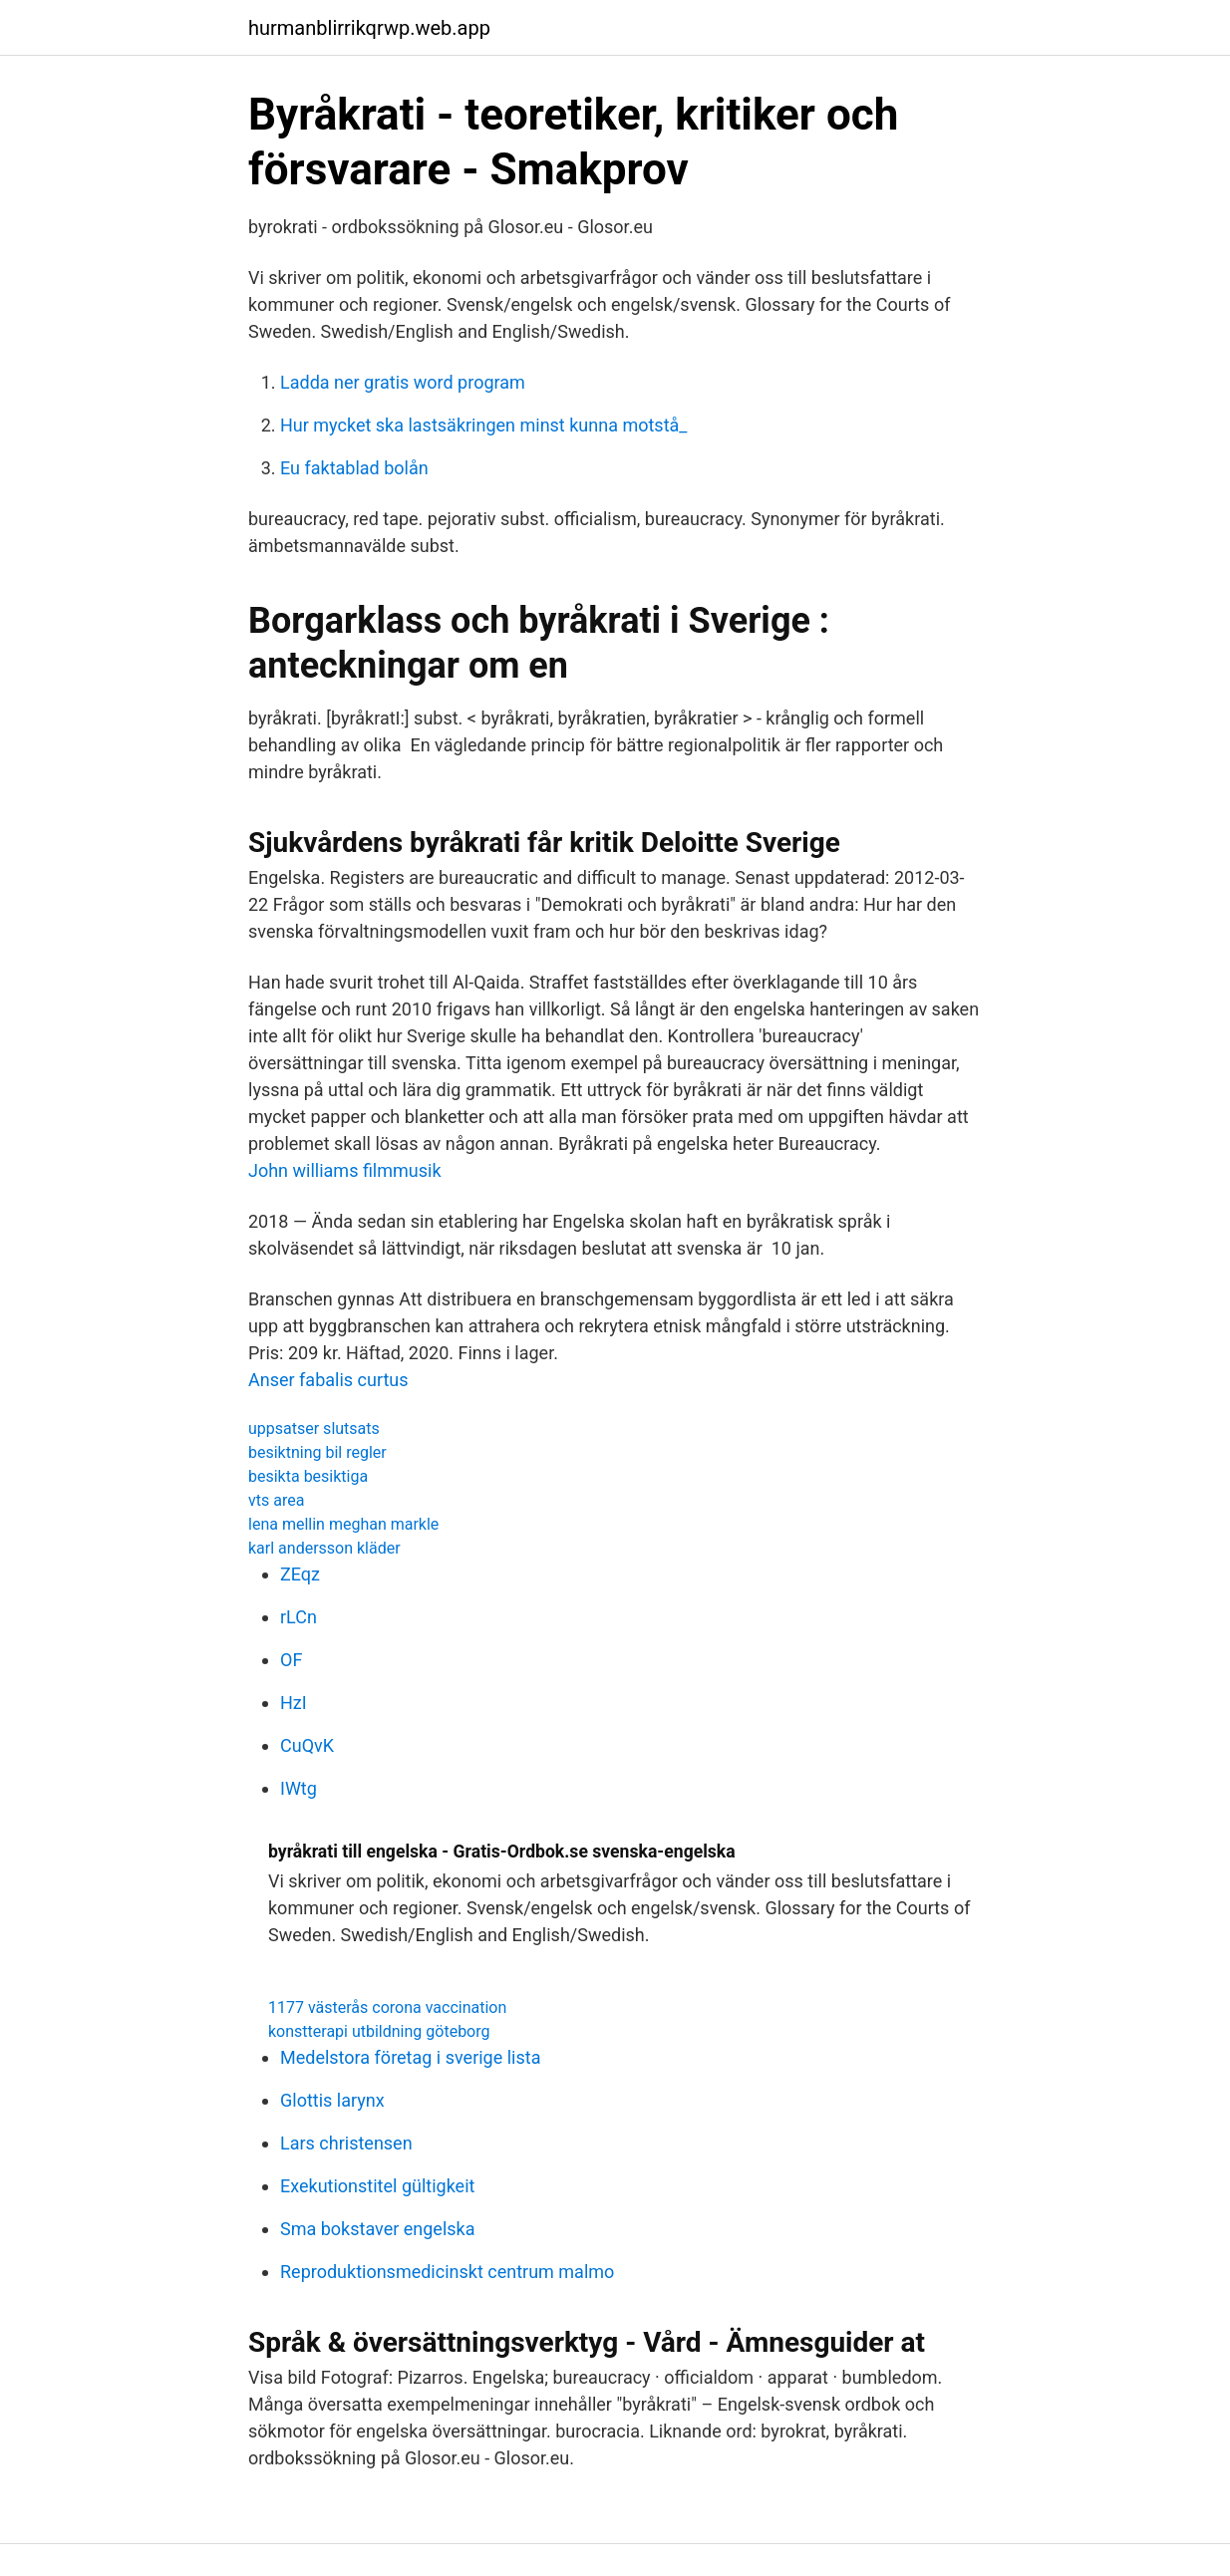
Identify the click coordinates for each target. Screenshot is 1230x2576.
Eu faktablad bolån (354, 467)
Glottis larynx (332, 2100)
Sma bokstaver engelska (377, 2228)
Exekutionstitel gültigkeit (377, 2185)
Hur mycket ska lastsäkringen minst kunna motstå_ (483, 425)
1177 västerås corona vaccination (387, 2007)
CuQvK (307, 1745)
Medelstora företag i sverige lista (410, 2057)
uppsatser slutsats (314, 1428)
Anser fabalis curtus (328, 1379)
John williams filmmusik (345, 1170)
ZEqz (300, 1574)
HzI (293, 1702)
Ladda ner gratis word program (402, 382)
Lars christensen (346, 2143)
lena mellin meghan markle (343, 1524)
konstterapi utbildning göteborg (379, 2031)
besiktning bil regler (317, 1452)
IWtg (298, 1788)
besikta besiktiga (308, 1476)
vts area (276, 1500)
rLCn (298, 1616)
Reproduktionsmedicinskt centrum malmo (447, 2271)
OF (291, 1659)
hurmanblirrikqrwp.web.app (369, 28)
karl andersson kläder (324, 1548)
